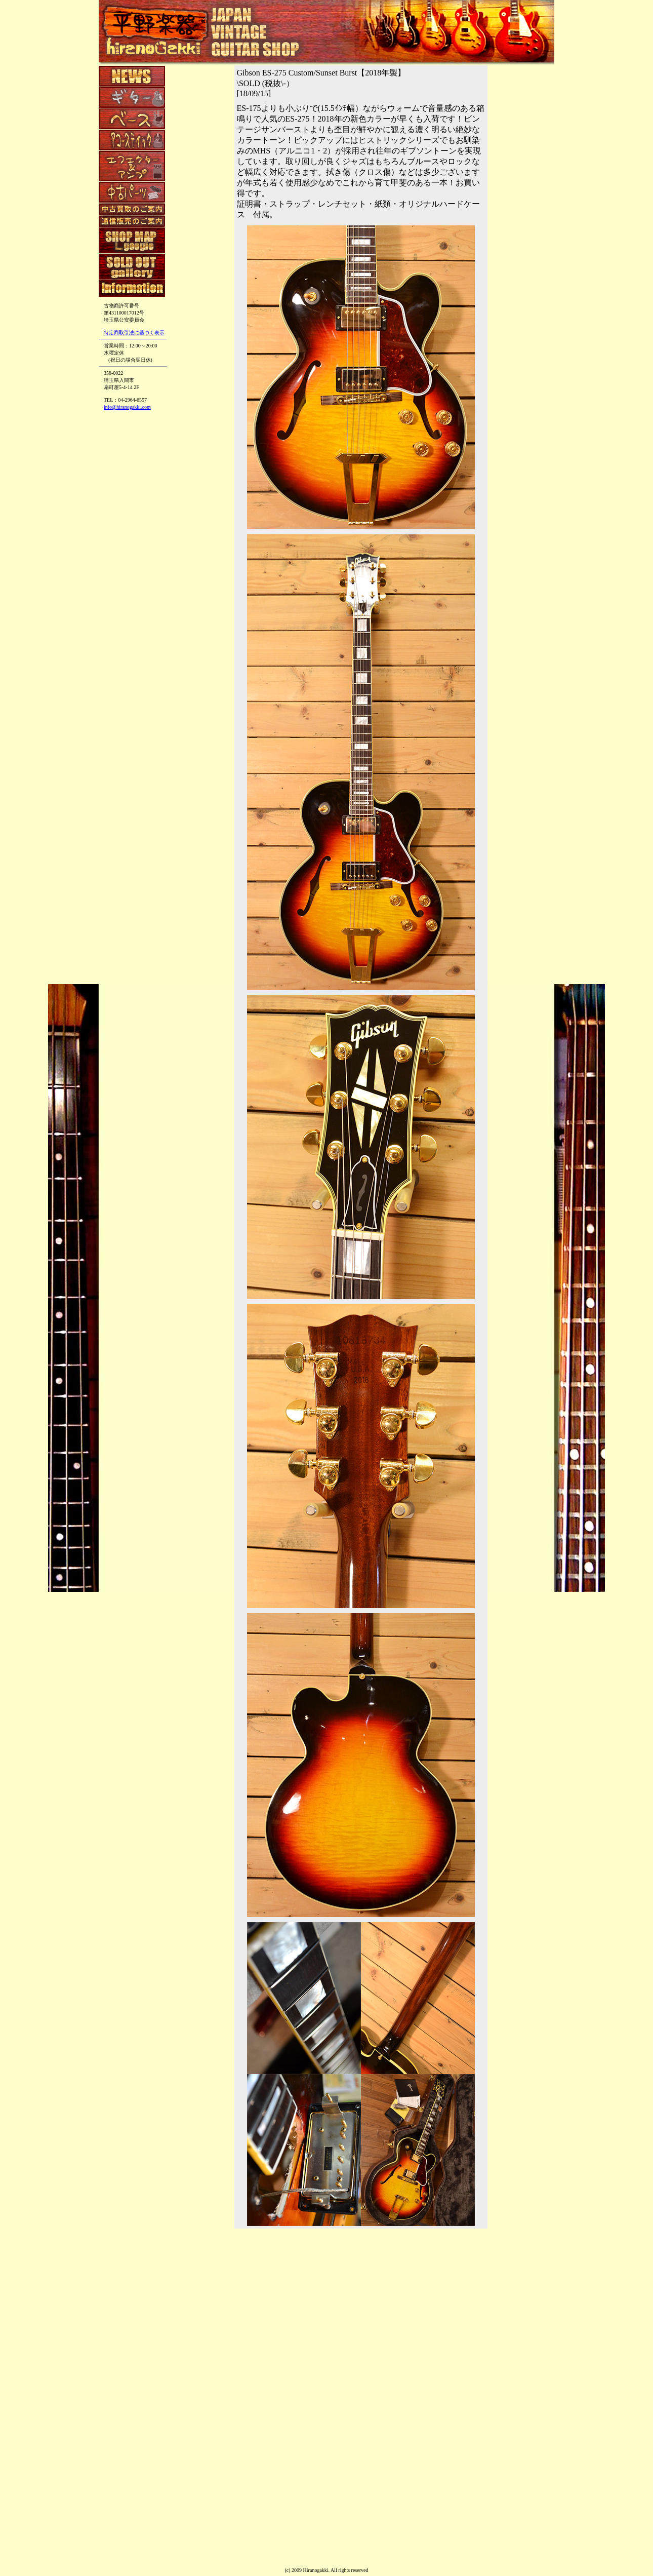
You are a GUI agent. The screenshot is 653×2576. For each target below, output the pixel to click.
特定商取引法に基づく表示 (134, 332)
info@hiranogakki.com (127, 407)
